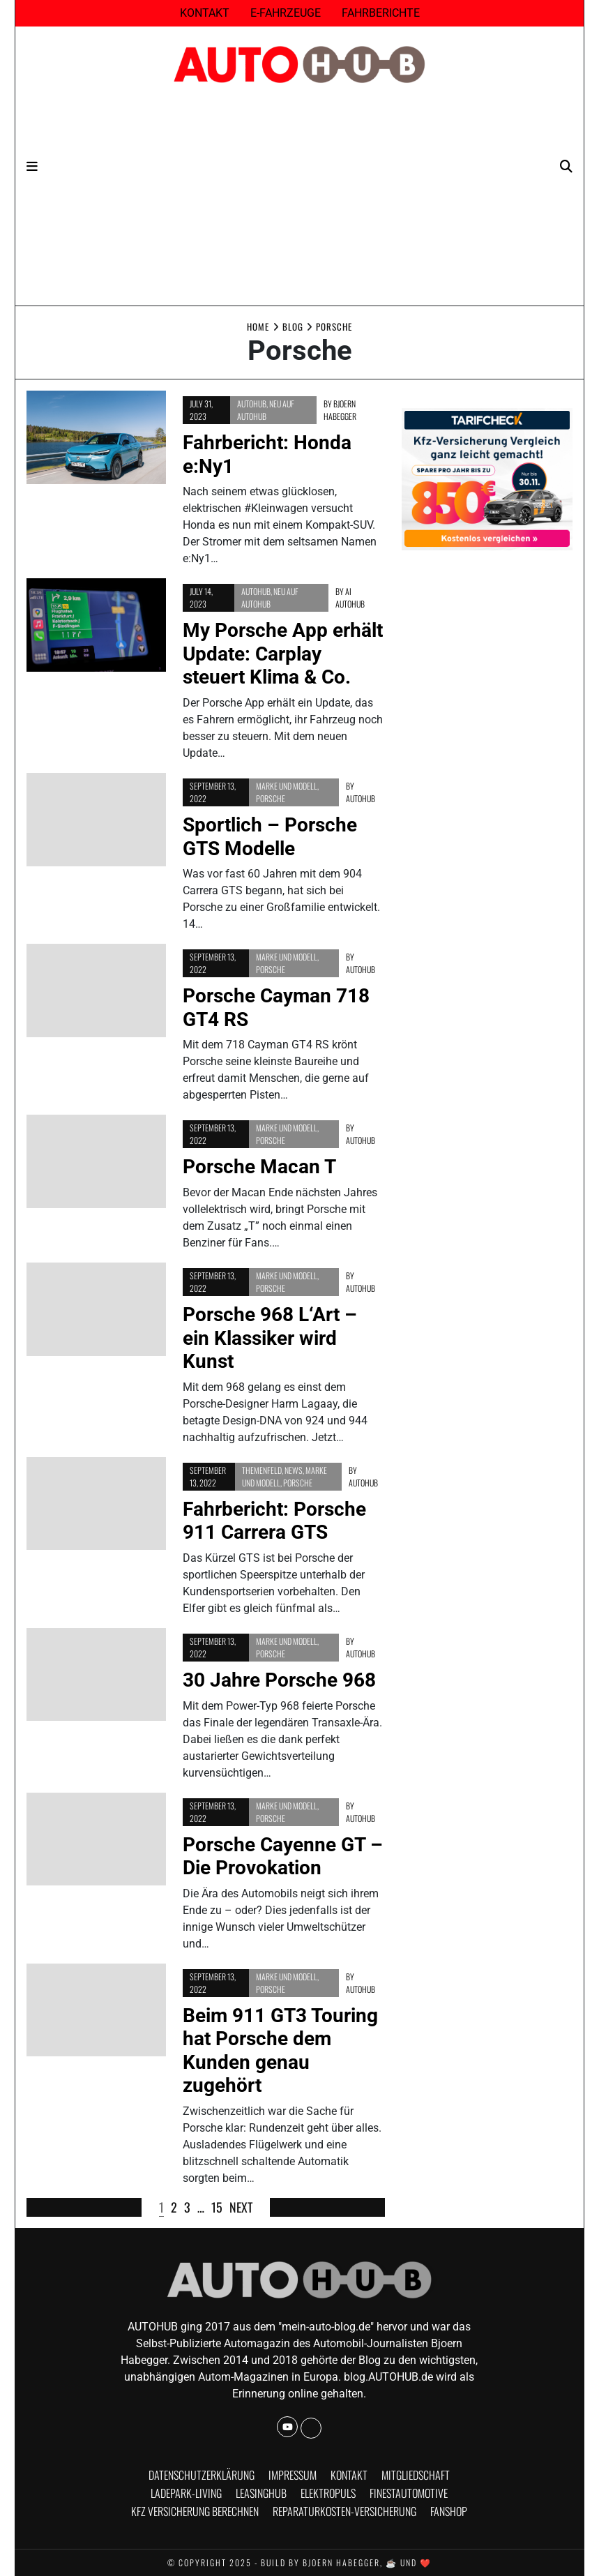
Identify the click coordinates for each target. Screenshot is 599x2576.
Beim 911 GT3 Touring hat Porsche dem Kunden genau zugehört (280, 2050)
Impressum (292, 2474)
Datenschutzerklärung (202, 2474)
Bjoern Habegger (340, 410)
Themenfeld (262, 1470)
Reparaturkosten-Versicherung (344, 2511)
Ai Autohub (350, 597)
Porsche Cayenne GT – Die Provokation (283, 1856)
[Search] (566, 166)
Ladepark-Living (186, 2493)
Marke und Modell (286, 786)
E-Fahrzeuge (285, 13)
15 (216, 2207)
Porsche (270, 798)
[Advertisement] (299, 201)
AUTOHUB (251, 403)
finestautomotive (409, 2493)
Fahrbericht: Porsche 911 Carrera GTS (274, 1521)
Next (240, 2207)
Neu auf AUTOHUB (265, 410)
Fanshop (448, 2511)
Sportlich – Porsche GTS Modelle (270, 836)
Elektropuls (328, 2493)
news (294, 1470)
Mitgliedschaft (415, 2474)
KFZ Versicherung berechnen (195, 2511)
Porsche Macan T (259, 1166)
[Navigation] (32, 166)
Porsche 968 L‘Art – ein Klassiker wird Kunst (270, 1338)
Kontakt (204, 13)
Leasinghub (261, 2493)
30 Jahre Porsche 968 (279, 1680)
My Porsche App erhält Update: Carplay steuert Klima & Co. (283, 653)
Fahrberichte (381, 13)
